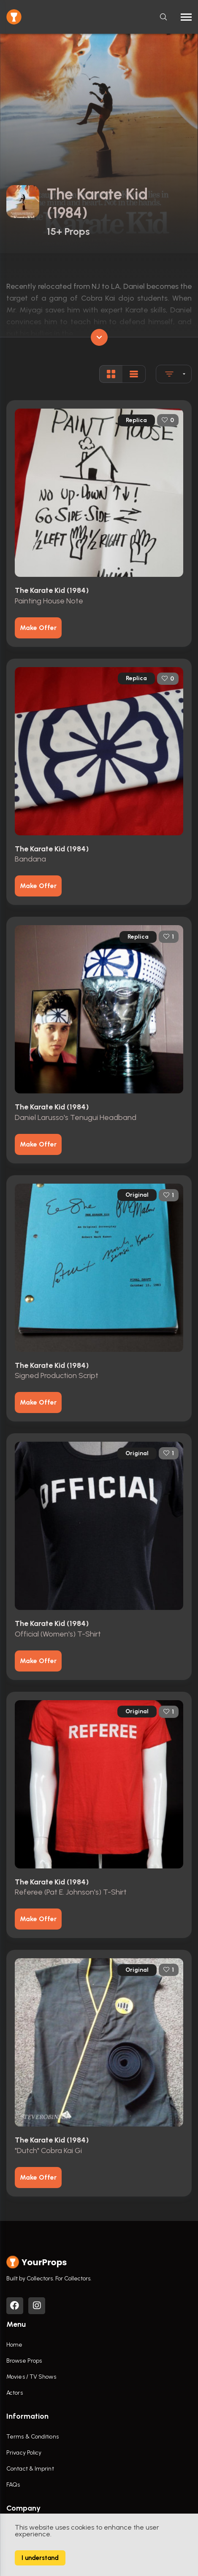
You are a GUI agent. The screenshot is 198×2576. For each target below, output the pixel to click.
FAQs (13, 2484)
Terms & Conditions (32, 2436)
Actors (14, 2392)
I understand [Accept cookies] (40, 2558)
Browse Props (24, 2360)
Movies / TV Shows (31, 2376)
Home (14, 2344)
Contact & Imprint (30, 2468)
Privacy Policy (23, 2452)
